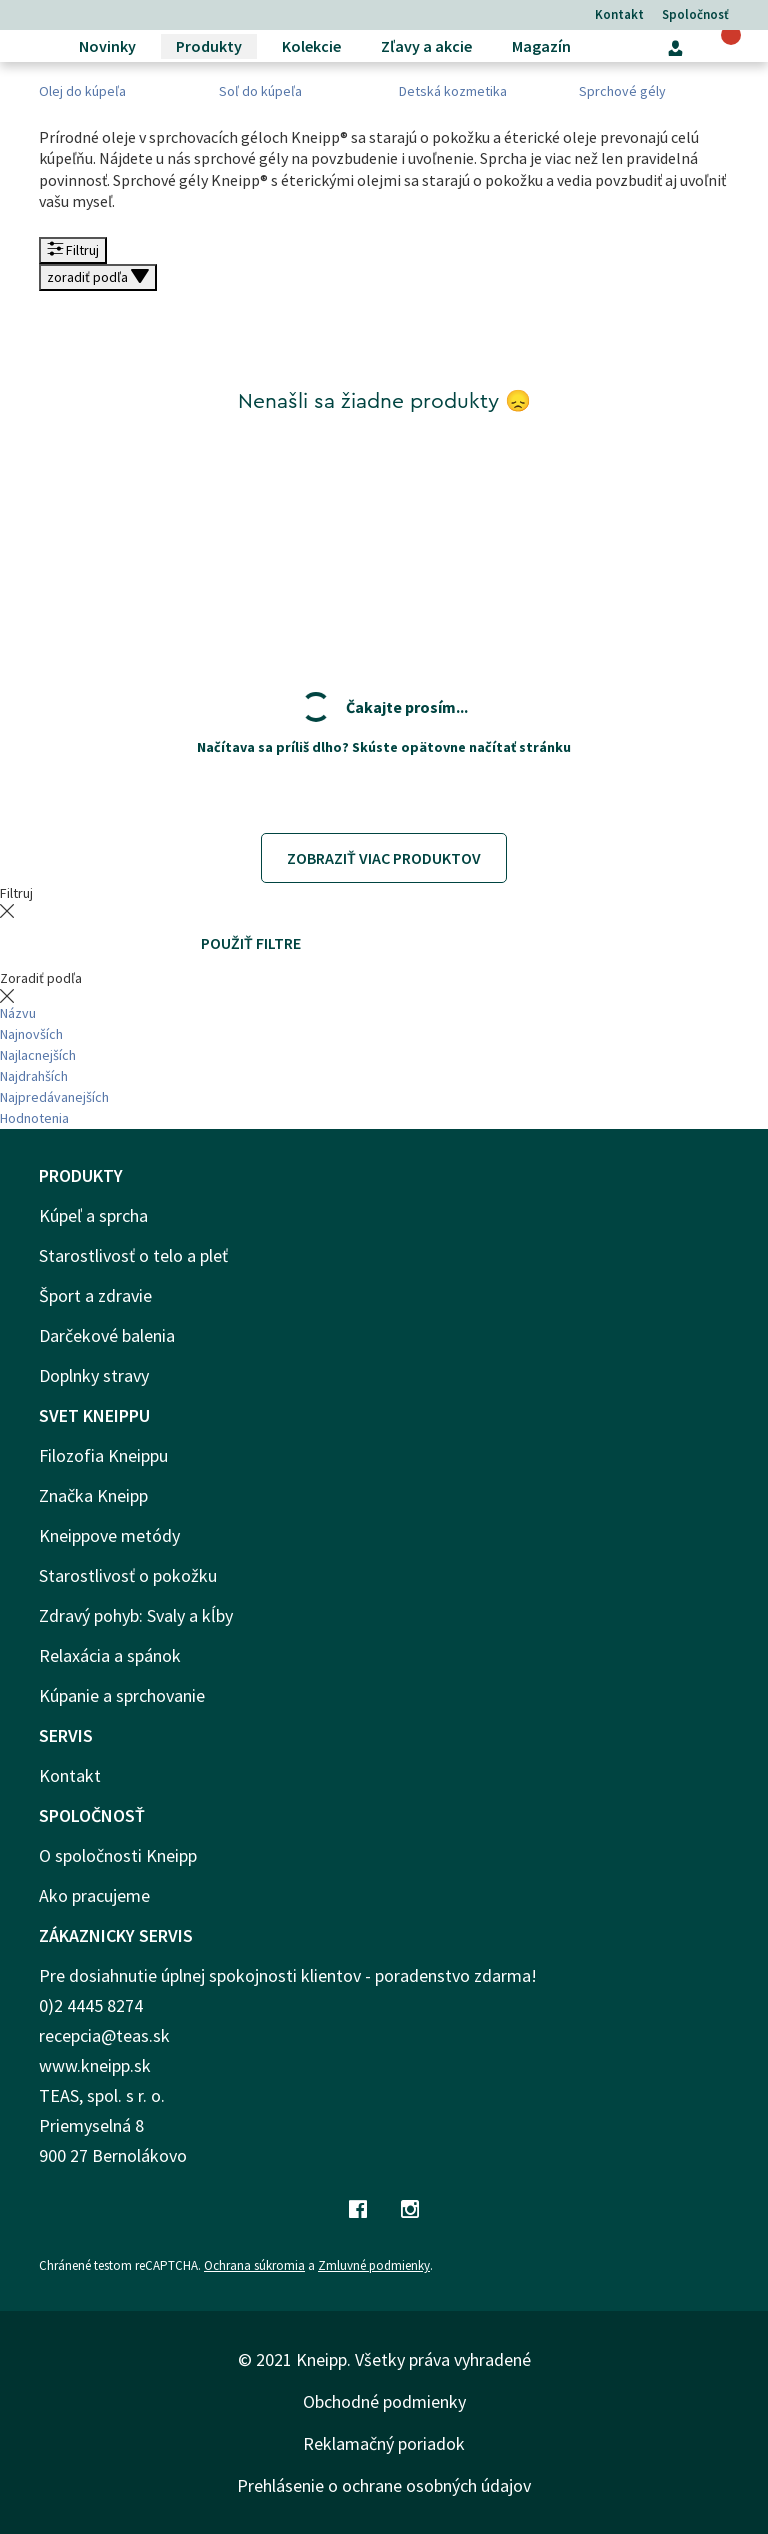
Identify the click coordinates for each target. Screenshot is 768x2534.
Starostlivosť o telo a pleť (133, 1255)
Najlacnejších (38, 1055)
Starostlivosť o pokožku (128, 1575)
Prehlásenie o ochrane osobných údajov (384, 2485)
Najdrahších (34, 1076)
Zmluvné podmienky (374, 2265)
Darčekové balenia (107, 1335)
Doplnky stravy (94, 1375)
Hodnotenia (34, 1118)
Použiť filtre (251, 943)
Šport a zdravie (95, 1295)
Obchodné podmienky (384, 2401)
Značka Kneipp (93, 1495)
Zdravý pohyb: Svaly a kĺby (136, 1615)
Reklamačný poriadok (384, 2443)
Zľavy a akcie (426, 46)
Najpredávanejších (54, 1097)
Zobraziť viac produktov (384, 858)
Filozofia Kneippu (103, 1455)
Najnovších (31, 1034)
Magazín (541, 46)
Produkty (209, 46)
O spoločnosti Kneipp (118, 1855)
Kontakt (619, 14)
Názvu (18, 1013)
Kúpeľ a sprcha (93, 1215)
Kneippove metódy (109, 1535)
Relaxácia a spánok (110, 1655)
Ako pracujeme (94, 1895)
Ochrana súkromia (254, 2265)
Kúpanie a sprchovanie (122, 1695)
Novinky (107, 46)
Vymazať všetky (86, 943)
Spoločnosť (695, 14)
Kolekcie (311, 46)
